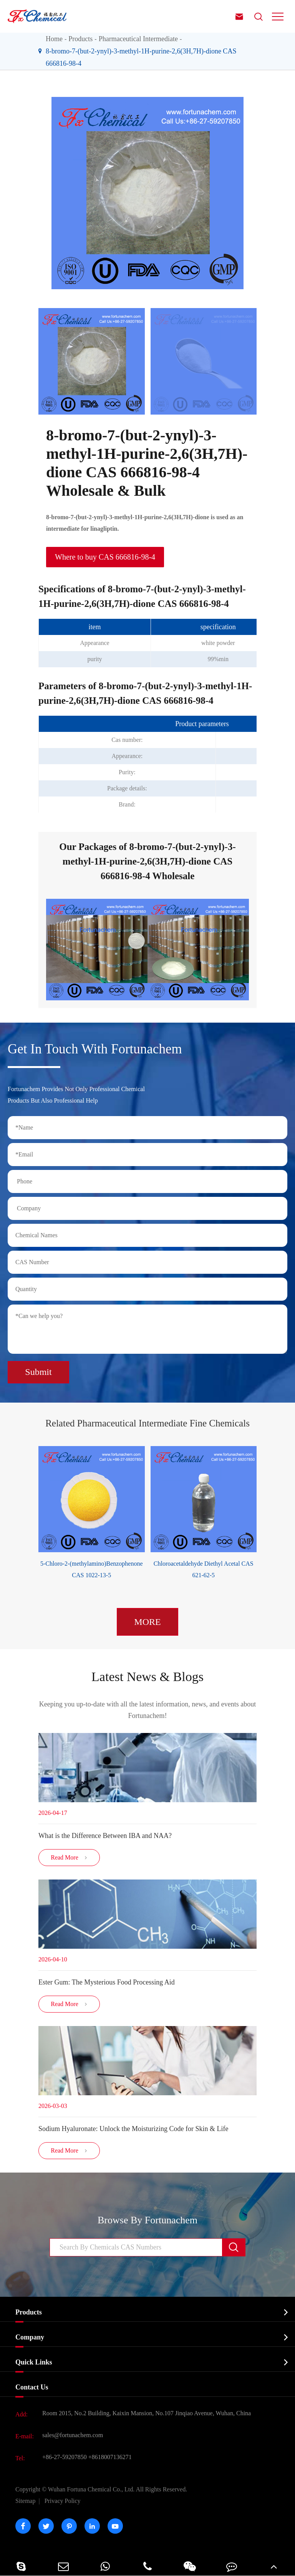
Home (54, 39)
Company (29, 2337)
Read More (69, 1857)
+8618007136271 (110, 2457)
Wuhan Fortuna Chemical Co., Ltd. (101, 2489)
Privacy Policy (63, 2501)
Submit (38, 1372)
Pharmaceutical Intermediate (138, 39)
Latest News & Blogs (147, 1677)
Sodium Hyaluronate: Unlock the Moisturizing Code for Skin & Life (133, 2129)
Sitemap (25, 2501)
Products (80, 39)
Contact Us (31, 2387)
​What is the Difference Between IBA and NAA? (105, 1836)
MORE (147, 1622)
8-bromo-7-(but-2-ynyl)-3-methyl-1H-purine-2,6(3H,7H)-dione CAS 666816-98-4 (141, 57)
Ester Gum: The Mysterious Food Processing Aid (106, 1982)
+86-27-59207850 (64, 2457)
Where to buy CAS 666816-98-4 (105, 557)
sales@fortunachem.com (72, 2435)
